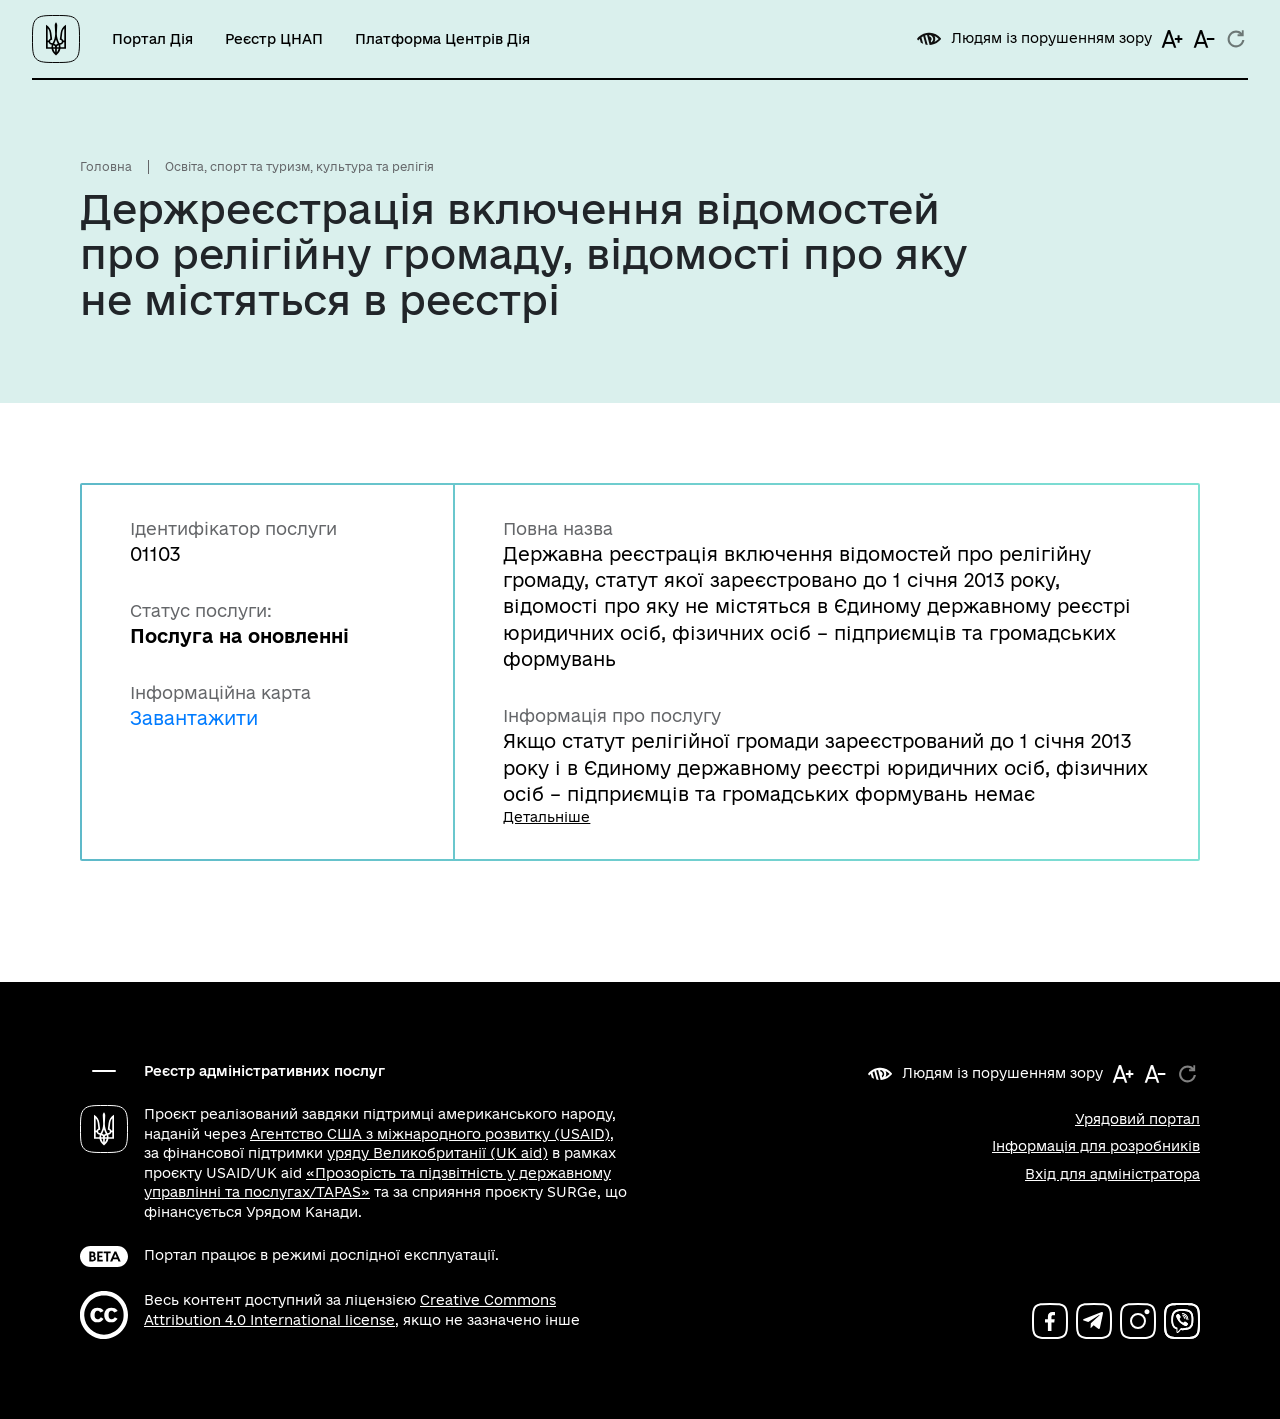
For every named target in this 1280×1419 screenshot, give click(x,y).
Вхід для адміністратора (1112, 1174)
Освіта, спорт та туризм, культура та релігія (299, 166)
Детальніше (546, 817)
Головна (106, 166)
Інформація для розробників (1096, 1146)
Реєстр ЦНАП (274, 39)
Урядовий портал (1137, 1119)
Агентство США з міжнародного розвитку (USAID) (430, 1134)
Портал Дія (152, 39)
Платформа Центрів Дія (442, 39)
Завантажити (194, 717)
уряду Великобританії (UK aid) (437, 1153)
